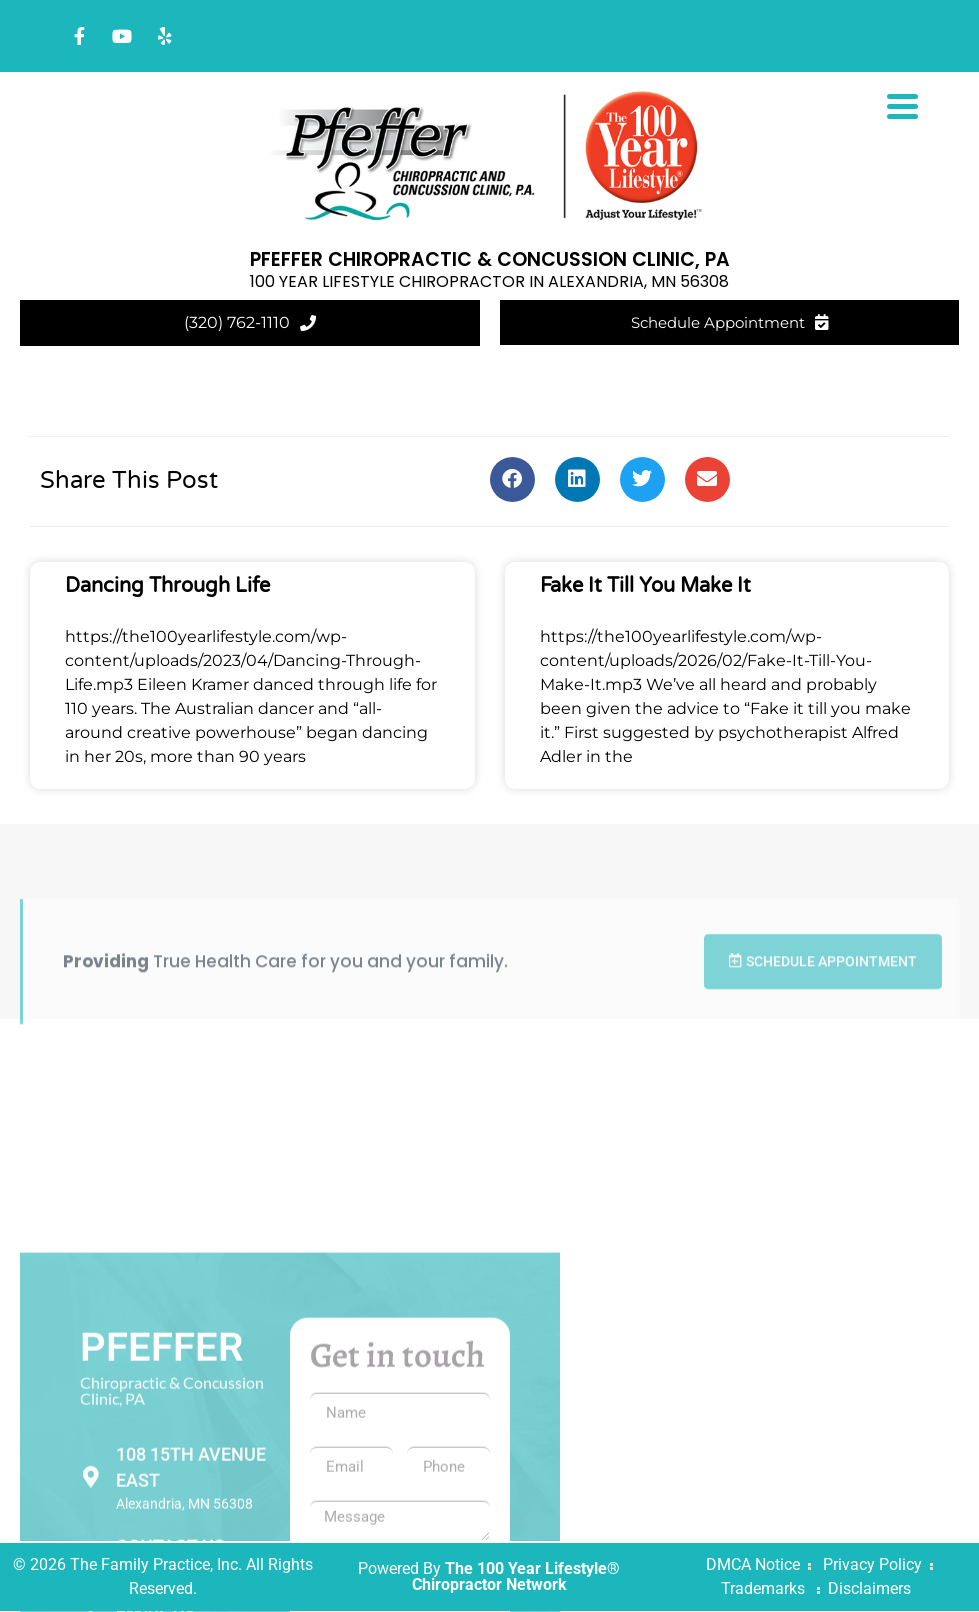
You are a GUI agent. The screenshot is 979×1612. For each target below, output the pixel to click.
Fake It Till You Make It (645, 586)
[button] (512, 479)
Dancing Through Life (167, 586)
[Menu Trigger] (902, 105)
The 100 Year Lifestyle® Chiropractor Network (516, 1577)
